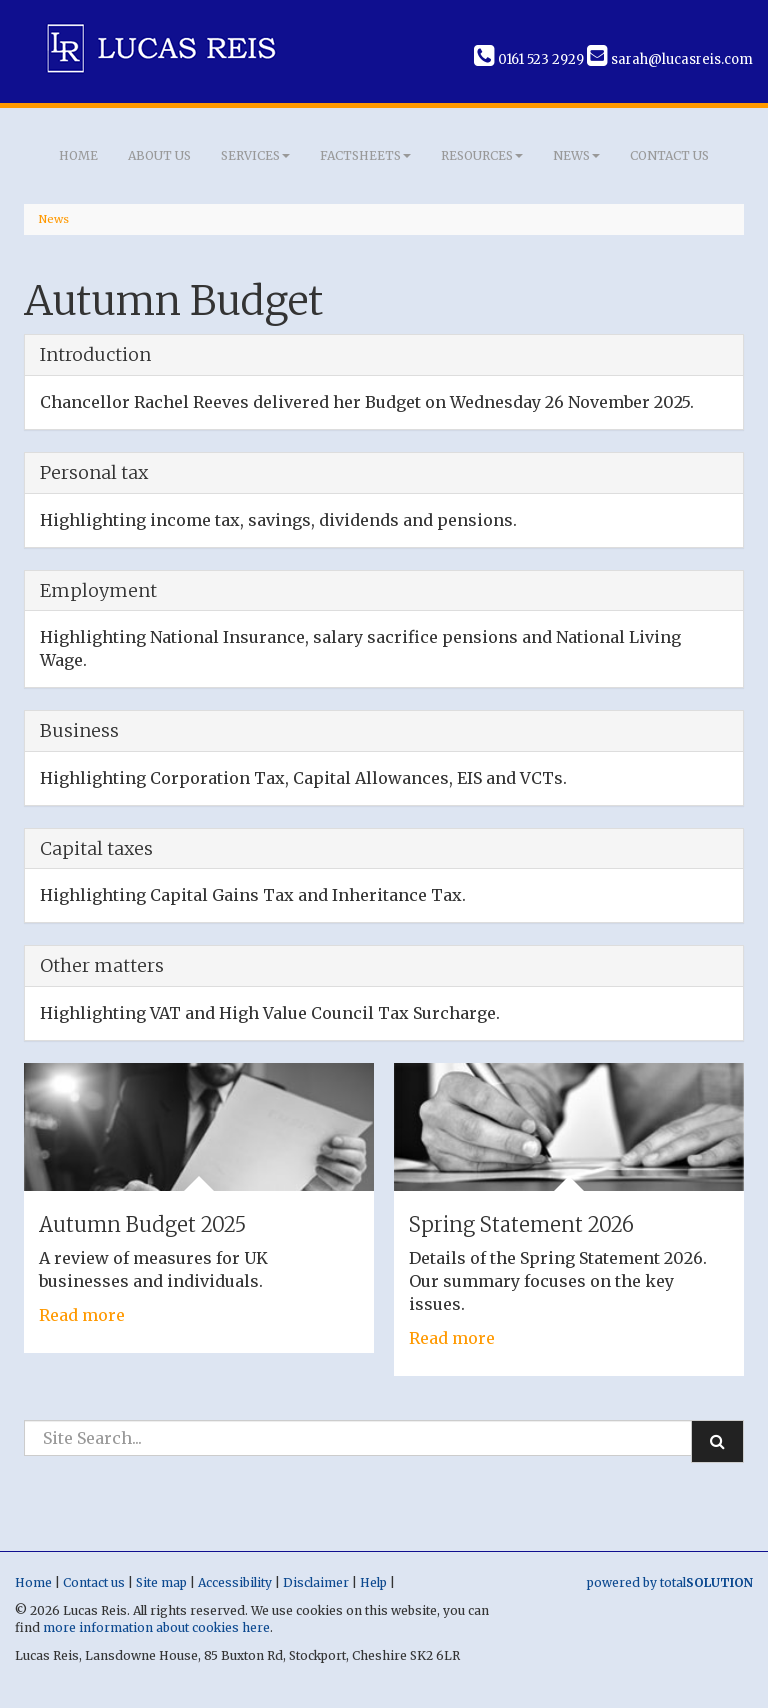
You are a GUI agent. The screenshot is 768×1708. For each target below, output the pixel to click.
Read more (82, 1315)
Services (255, 155)
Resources (482, 155)
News (576, 155)
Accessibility (235, 1582)
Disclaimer (316, 1582)
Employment (98, 590)
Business (79, 730)
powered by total (670, 1582)
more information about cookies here (156, 1627)
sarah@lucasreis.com (670, 59)
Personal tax (94, 472)
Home (78, 155)
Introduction (95, 354)
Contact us (669, 155)
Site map (161, 1582)
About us (159, 155)
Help (373, 1582)
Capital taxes (96, 848)
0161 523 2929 (529, 59)
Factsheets (365, 155)
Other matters (102, 965)
